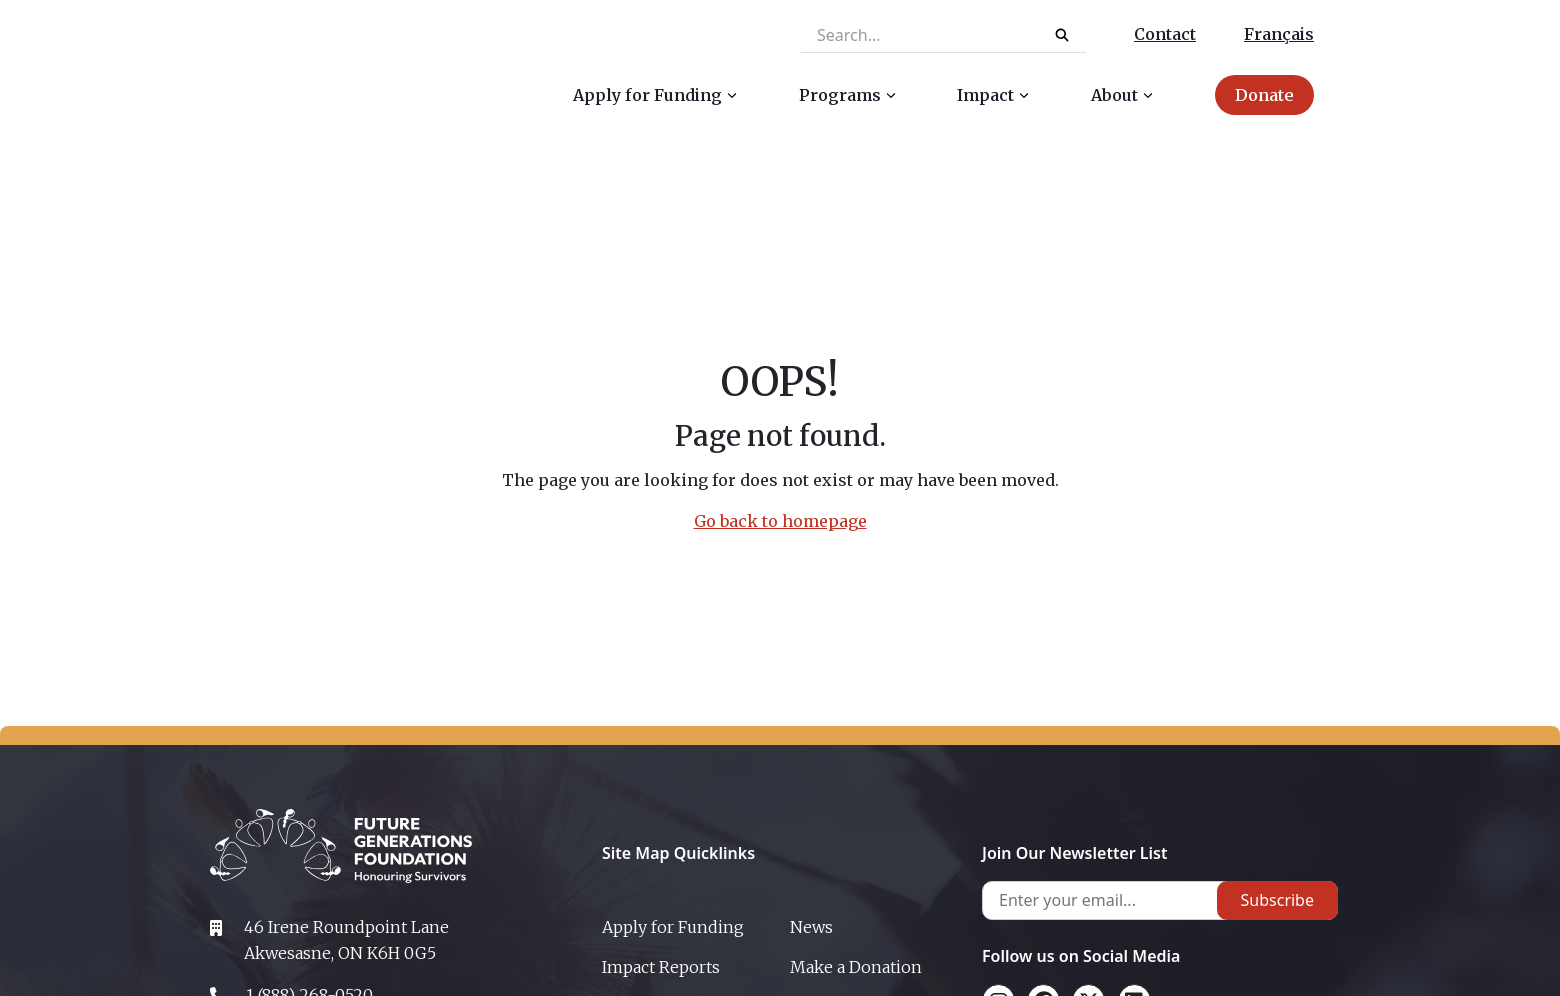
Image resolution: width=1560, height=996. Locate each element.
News (811, 927)
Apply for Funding (673, 927)
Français (1279, 34)
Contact (1165, 34)
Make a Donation (856, 967)
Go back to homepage (780, 521)
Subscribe (1277, 900)
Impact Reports (661, 967)
